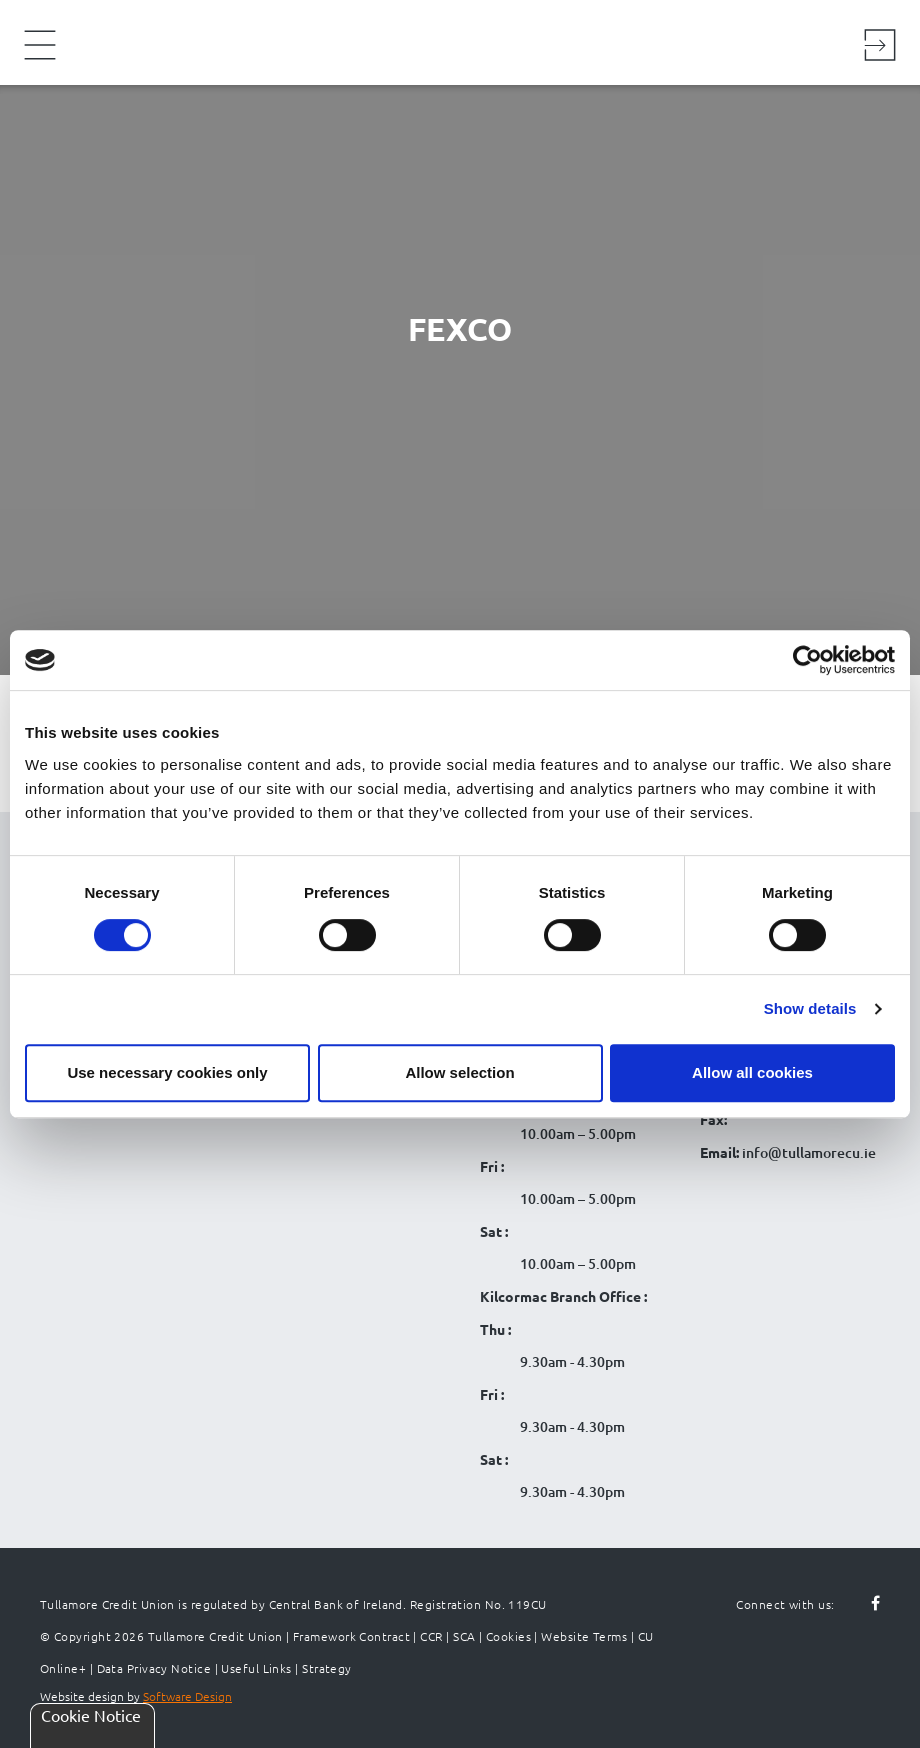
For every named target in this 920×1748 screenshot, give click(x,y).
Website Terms (584, 1636)
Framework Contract (351, 1636)
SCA (464, 1636)
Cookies (508, 1636)
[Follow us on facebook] (864, 1604)
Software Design (187, 1696)
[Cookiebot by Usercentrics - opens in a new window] (807, 660)
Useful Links (256, 1668)
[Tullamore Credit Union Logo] (450, 39)
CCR (431, 1636)
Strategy (327, 1668)
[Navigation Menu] (40, 58)
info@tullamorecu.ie (807, 1152)
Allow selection (459, 1072)
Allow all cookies (752, 1072)
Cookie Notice (91, 1715)
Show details (810, 1008)
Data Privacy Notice (154, 1668)
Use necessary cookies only (167, 1072)
